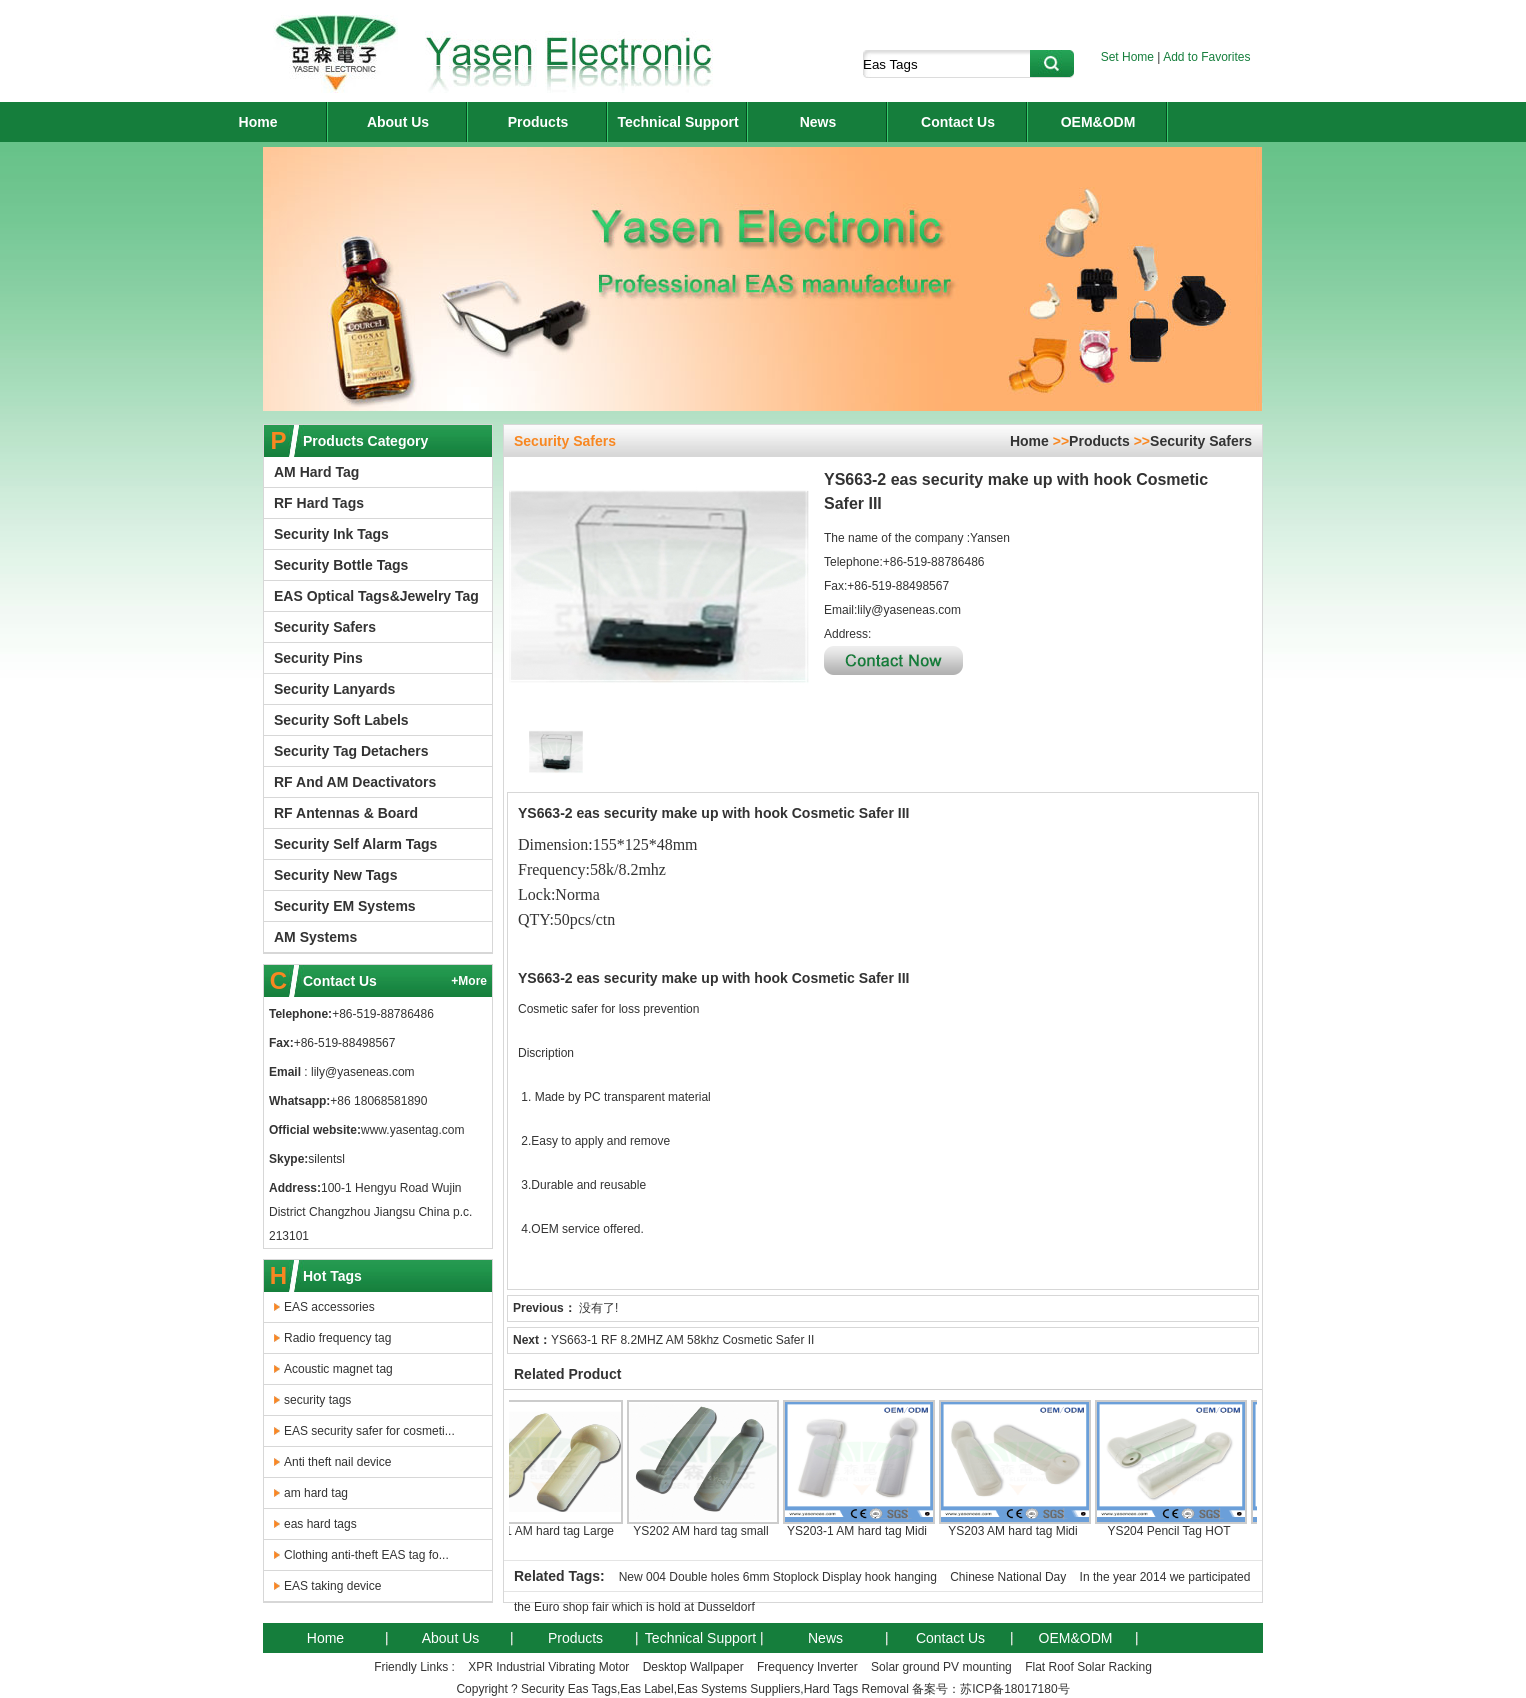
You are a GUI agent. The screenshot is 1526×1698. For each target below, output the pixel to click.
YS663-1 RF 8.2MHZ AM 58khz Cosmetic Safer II (682, 1340)
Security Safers (325, 627)
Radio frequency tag (337, 1338)
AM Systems (315, 937)
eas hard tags (320, 1524)
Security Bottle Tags (341, 565)
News (818, 122)
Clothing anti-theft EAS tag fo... (366, 1555)
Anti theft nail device (337, 1462)
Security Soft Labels (341, 720)
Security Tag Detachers (351, 751)
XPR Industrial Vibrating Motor (548, 1667)
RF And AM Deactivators (355, 782)
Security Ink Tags (331, 534)
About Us (398, 122)
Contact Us (958, 122)
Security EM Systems (345, 906)
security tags (317, 1400)
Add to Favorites (1206, 57)
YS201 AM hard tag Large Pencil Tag (551, 1476)
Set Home (1127, 57)
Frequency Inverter (807, 1667)
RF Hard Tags (319, 503)
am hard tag (316, 1493)
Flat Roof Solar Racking (1088, 1667)
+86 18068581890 (378, 1101)
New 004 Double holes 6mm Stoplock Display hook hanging (778, 1577)
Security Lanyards (334, 689)
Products (538, 122)
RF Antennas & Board (346, 813)
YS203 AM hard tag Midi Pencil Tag (1019, 1476)
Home (258, 122)
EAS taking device (332, 1586)
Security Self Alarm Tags (355, 844)
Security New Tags (335, 875)
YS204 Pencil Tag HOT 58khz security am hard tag (1175, 1476)
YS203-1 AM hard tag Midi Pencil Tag (863, 1476)
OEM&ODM (1098, 122)
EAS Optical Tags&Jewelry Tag (376, 596)
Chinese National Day (1008, 1577)
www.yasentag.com (412, 1130)
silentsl (326, 1159)
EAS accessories (329, 1307)
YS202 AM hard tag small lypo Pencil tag (707, 1476)
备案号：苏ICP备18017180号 (990, 1689)
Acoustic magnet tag (338, 1369)
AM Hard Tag (316, 472)
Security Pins (318, 658)
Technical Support (677, 122)
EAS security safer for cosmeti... (369, 1431)
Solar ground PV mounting (941, 1667)
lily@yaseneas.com (361, 1072)
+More (469, 981)
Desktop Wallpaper (693, 1667)
